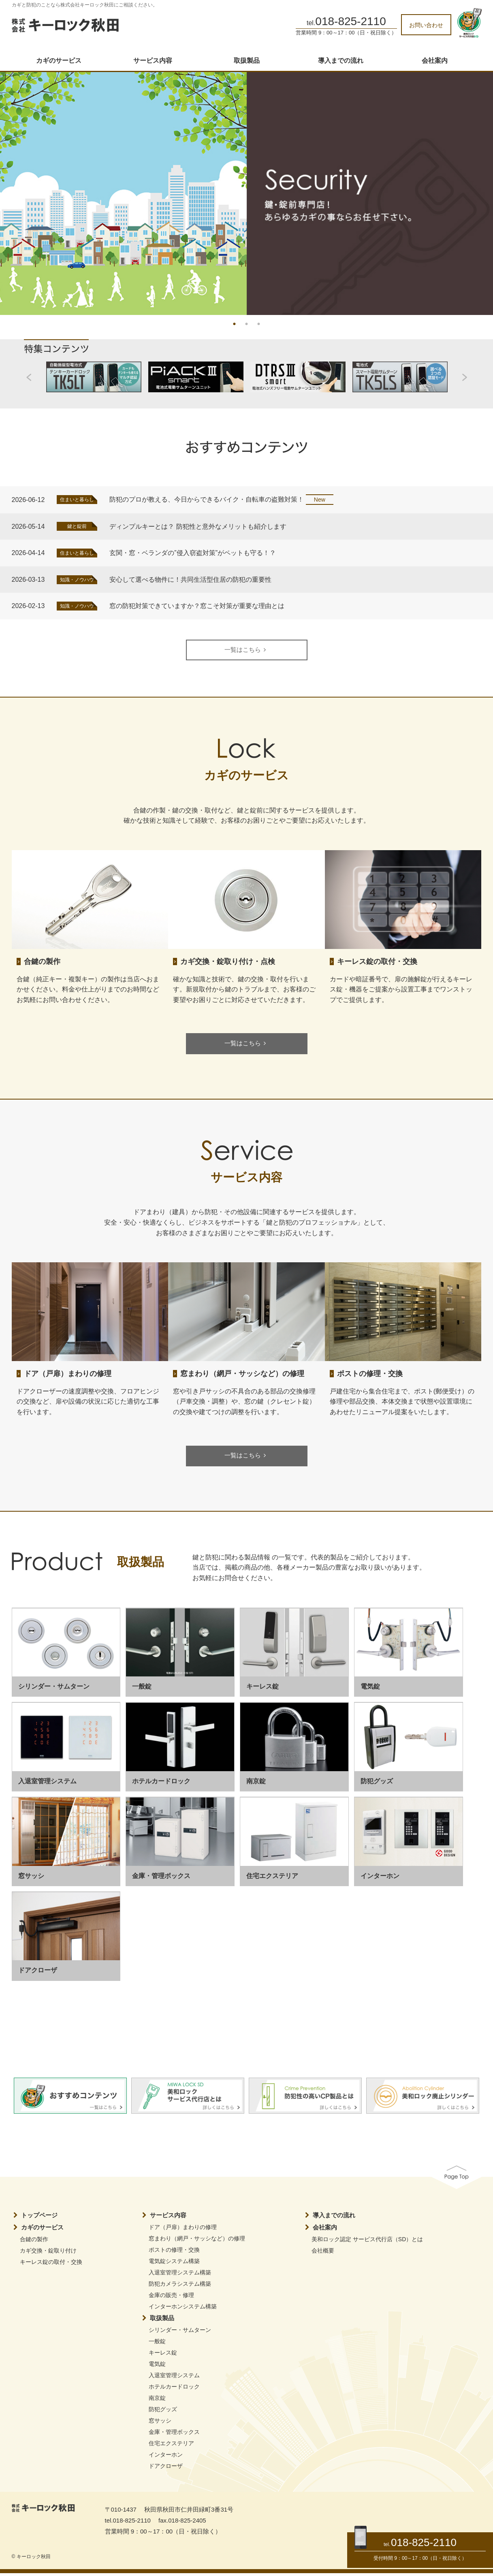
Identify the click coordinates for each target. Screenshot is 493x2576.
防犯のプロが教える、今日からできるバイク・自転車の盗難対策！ (206, 499)
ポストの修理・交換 (370, 1375)
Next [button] (477, 190)
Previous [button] (15, 190)
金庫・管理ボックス (174, 2434)
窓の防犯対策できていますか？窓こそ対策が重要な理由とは (196, 605)
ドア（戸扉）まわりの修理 (67, 1375)
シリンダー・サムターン (180, 2332)
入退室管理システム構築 (180, 2275)
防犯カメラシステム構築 (180, 2286)
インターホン (166, 2457)
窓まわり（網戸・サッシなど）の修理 (242, 1375)
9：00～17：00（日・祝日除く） (430, 2558)
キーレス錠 (163, 2355)
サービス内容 (152, 60)
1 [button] (234, 323)
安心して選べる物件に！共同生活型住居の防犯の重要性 (190, 579)
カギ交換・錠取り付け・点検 (227, 962)
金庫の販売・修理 (171, 2298)
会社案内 (435, 60)
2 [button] (247, 323)
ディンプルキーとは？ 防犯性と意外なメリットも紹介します (197, 526)
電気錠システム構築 (174, 2264)
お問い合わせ (426, 25)
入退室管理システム (174, 2378)
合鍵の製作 (42, 962)
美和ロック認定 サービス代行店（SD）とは (367, 2242)
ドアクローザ (166, 2468)
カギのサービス (58, 60)
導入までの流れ (340, 60)
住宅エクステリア (171, 2446)
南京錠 (157, 2400)
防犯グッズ (163, 2412)
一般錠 (157, 2344)
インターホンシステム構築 (183, 2309)
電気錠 (157, 2366)
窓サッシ (160, 2423)
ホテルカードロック (174, 2389)
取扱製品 (247, 60)
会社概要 (323, 2253)
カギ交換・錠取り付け (48, 2253)
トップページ (39, 2217)
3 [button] (259, 323)
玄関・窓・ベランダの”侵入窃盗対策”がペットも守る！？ (192, 552)
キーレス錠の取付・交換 (377, 962)
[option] (246, 193)
